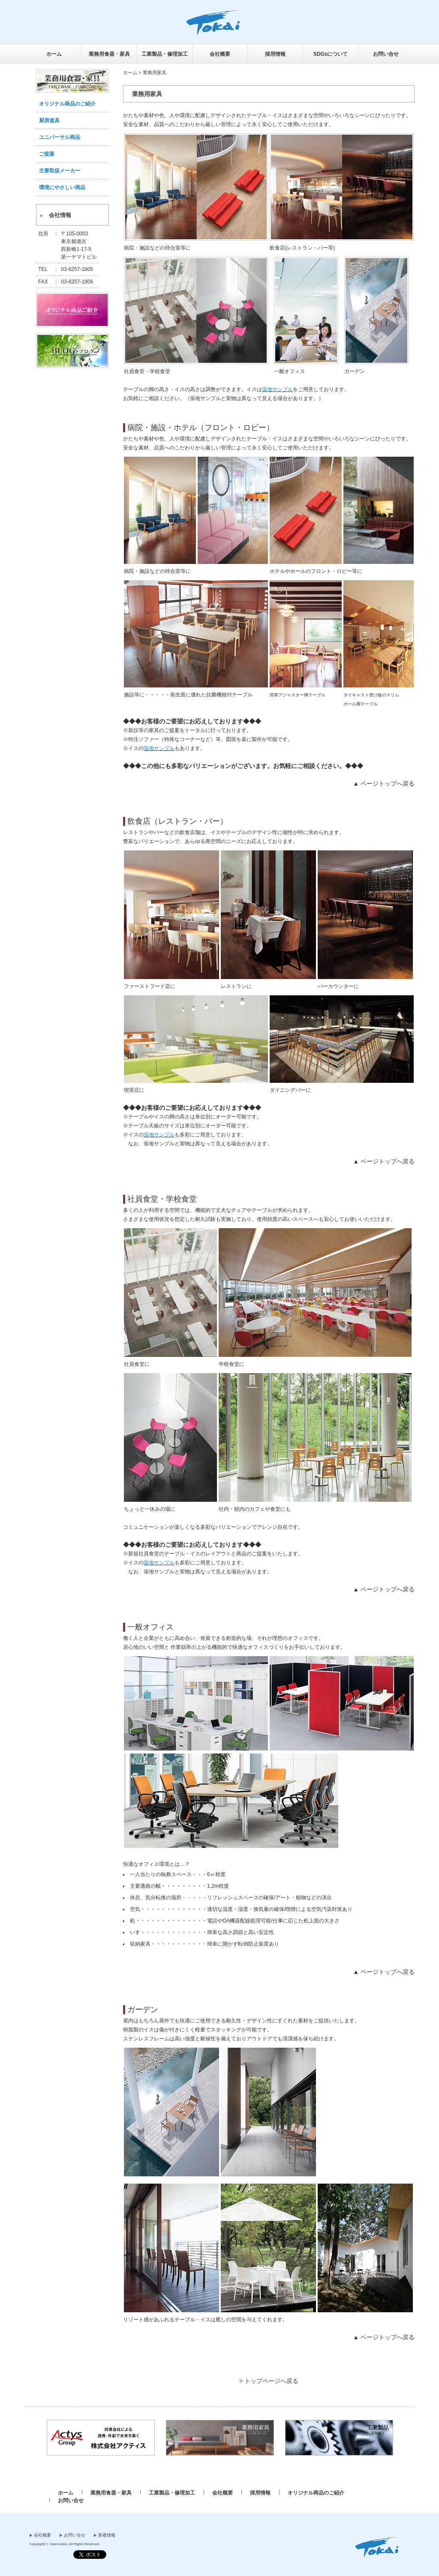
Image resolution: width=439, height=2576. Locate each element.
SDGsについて (330, 54)
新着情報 (106, 2535)
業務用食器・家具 (109, 54)
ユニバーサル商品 (59, 137)
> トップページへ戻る (268, 2380)
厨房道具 (49, 121)
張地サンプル (277, 389)
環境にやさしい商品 (62, 187)
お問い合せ (386, 54)
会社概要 (220, 54)
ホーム (54, 54)
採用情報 (275, 54)
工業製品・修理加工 (164, 54)
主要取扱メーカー (59, 171)
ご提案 (46, 154)
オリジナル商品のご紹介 (67, 104)
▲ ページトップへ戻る (384, 783)
